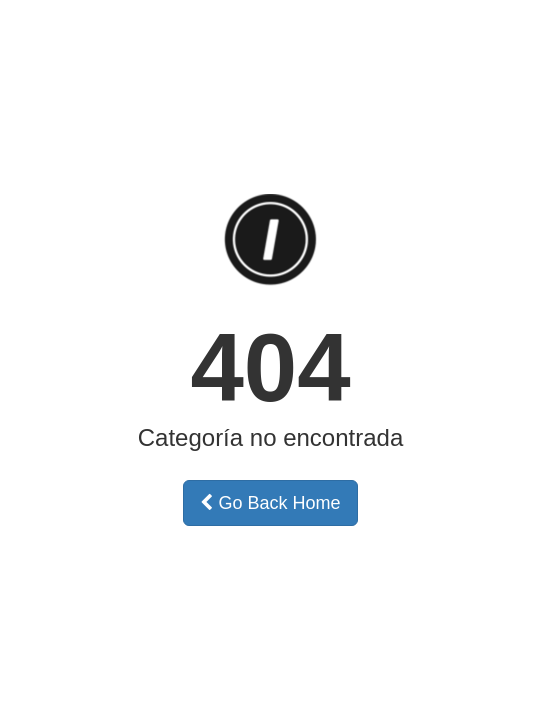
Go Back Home (270, 503)
